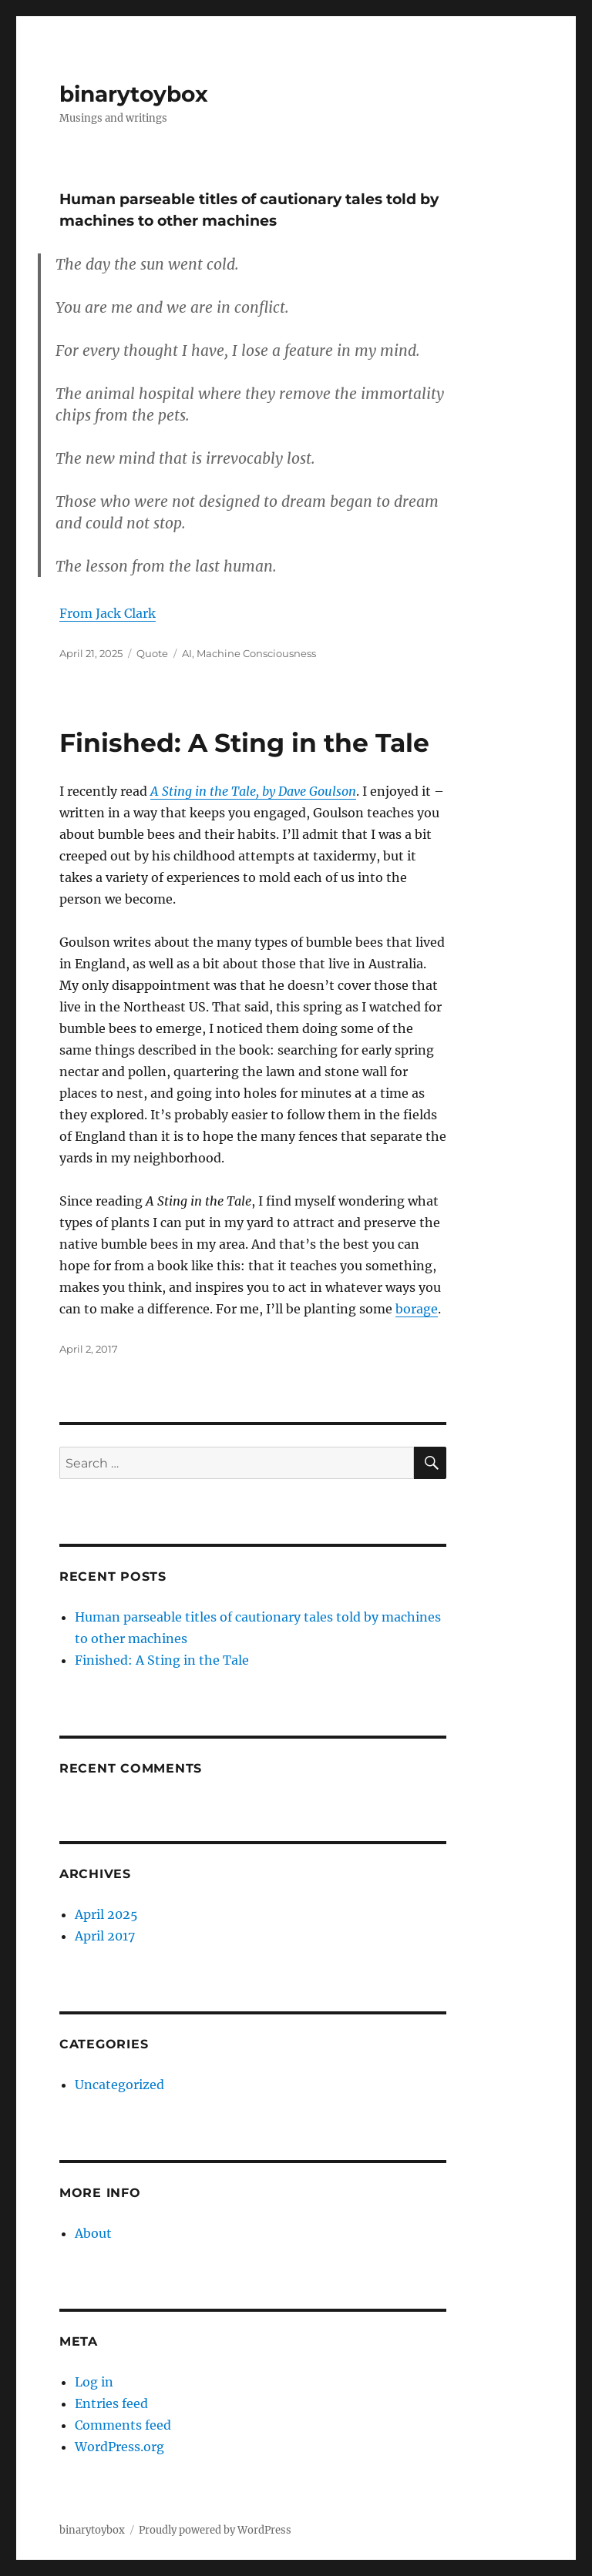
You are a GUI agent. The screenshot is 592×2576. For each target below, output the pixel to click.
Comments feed (123, 2425)
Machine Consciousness (256, 653)
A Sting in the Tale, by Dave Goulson (253, 791)
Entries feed (111, 2403)
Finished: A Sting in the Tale (244, 742)
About (93, 2233)
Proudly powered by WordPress (215, 2530)
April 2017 (105, 1936)
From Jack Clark (107, 613)
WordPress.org (119, 2446)
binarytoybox (133, 94)
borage (416, 1309)
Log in (94, 2382)
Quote (152, 653)
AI (187, 653)
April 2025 (106, 1914)
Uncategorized (119, 2084)
